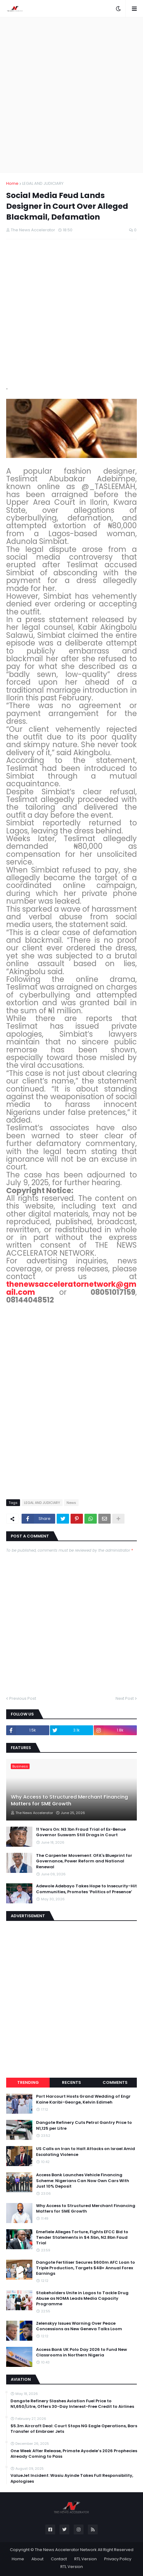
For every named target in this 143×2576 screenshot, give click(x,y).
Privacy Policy (117, 2559)
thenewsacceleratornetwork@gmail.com (71, 1288)
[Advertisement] (71, 94)
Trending (28, 2082)
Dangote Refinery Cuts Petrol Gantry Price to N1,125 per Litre (84, 2125)
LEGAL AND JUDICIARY (42, 183)
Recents (71, 2082)
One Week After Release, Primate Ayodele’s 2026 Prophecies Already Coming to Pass (73, 2453)
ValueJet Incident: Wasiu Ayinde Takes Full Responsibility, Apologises (71, 2478)
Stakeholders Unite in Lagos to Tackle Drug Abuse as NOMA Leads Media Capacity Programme (82, 2298)
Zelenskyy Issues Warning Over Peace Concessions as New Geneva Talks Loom (79, 2326)
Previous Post (22, 1698)
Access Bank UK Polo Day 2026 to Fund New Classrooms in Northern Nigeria (81, 2352)
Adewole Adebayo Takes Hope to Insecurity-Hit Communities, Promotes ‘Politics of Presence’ (86, 1888)
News (71, 1502)
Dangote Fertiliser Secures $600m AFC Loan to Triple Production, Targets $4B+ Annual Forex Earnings (85, 2268)
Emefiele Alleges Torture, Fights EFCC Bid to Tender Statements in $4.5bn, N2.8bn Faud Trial (82, 2237)
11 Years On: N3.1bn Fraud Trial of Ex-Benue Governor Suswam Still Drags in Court (81, 1832)
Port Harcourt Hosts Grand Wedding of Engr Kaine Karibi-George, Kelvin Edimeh (83, 2099)
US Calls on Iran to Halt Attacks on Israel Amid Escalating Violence (85, 2151)
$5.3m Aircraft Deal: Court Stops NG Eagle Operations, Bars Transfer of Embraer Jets (73, 2428)
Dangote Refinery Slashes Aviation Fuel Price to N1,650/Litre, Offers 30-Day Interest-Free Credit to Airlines (72, 2403)
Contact (59, 2559)
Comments (115, 2082)
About (37, 2559)
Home (12, 183)
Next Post (125, 1698)
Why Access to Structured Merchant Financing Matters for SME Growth (69, 1800)
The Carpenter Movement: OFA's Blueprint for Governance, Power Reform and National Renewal (84, 1861)
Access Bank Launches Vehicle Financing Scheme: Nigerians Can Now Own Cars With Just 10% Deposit (82, 2180)
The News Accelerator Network (66, 2550)
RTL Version (85, 2559)
